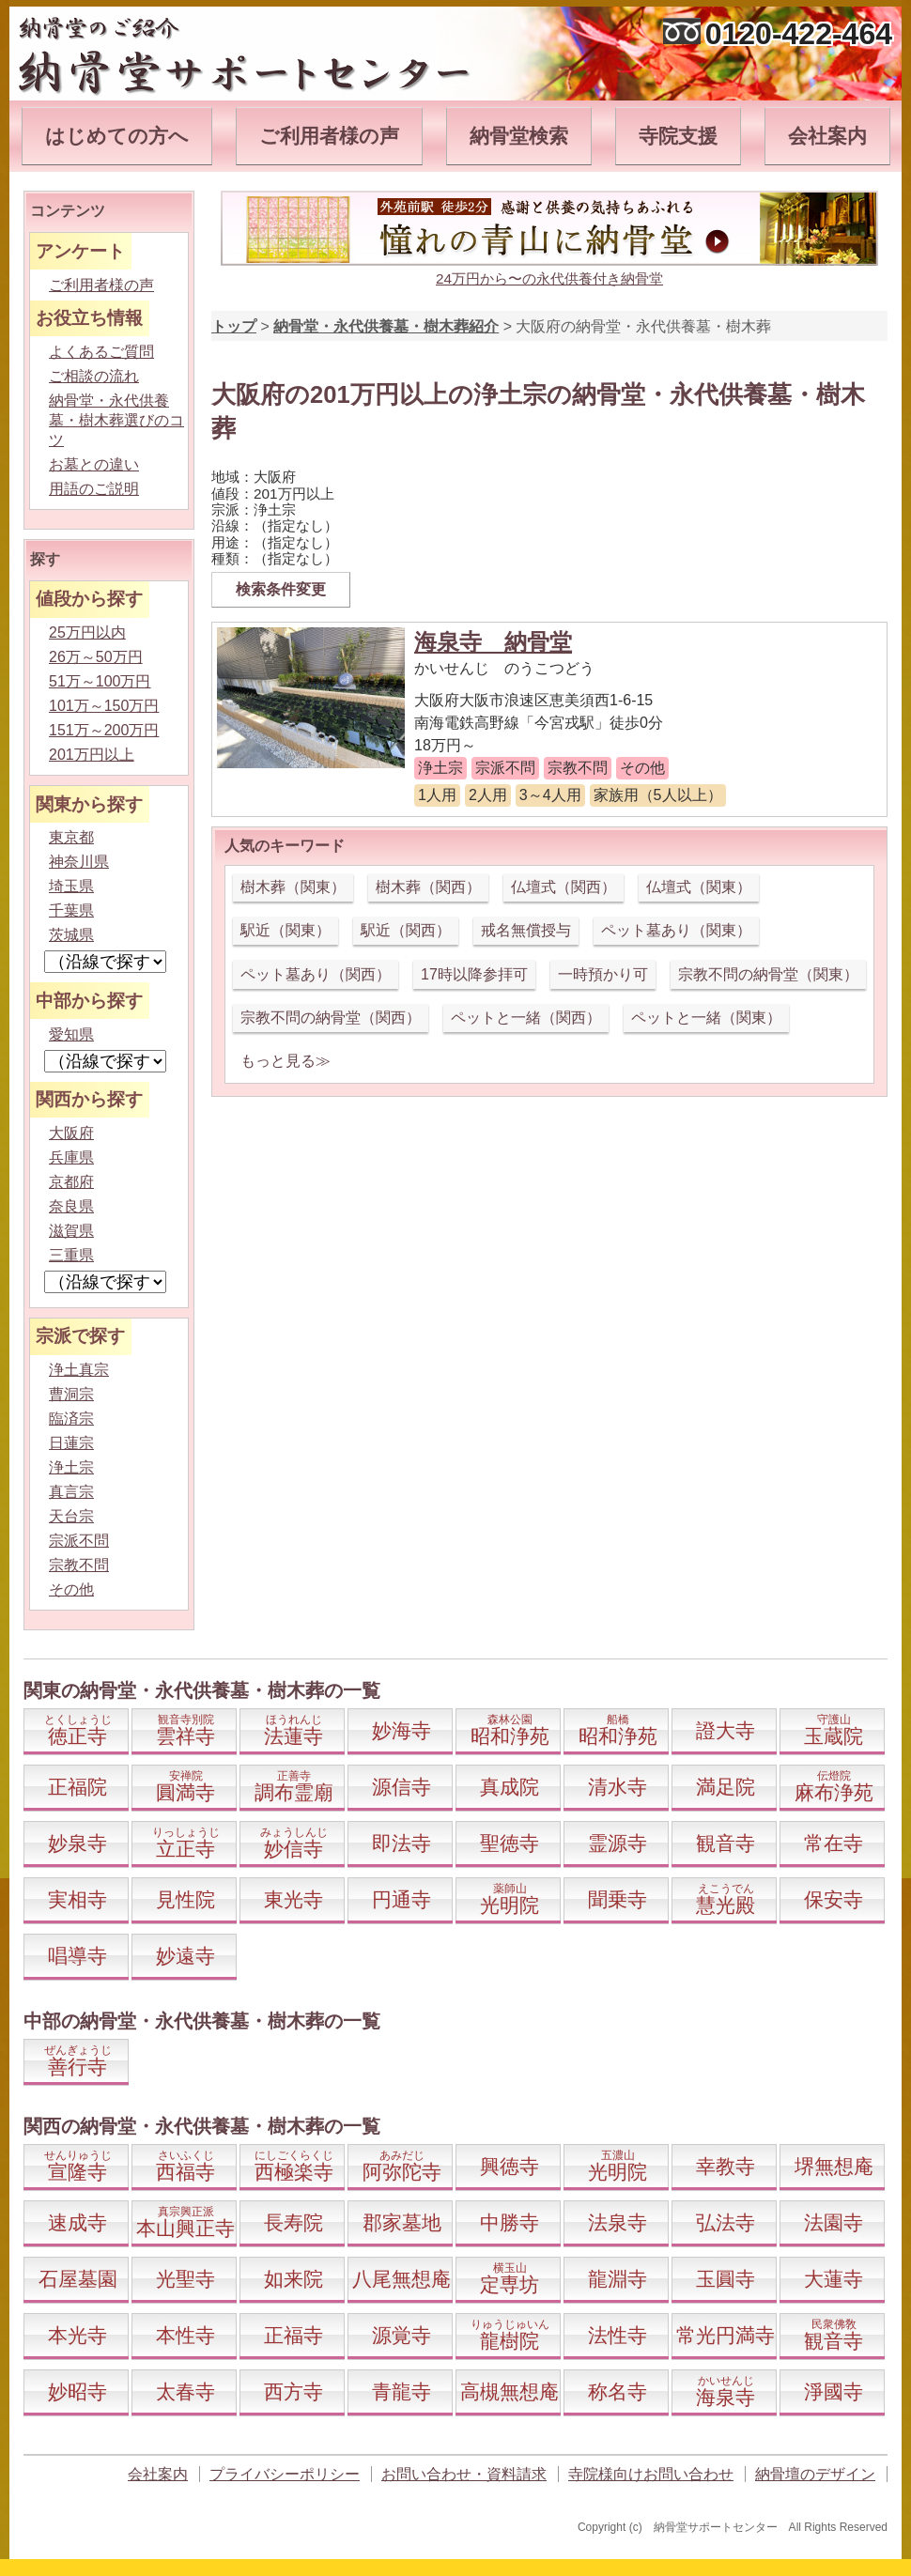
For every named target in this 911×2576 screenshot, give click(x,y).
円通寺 (401, 1899)
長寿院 (293, 2222)
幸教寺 (725, 2166)
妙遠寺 (185, 1956)
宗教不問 (79, 1565)
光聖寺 (185, 2279)
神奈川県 (79, 862)
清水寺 (617, 1786)
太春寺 (185, 2391)
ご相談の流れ (94, 376)
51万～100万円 (100, 681)
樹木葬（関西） (428, 887)
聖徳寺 (509, 1843)
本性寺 (185, 2335)
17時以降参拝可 (474, 974)
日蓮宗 (71, 1443)
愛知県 (71, 1034)
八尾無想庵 (401, 2279)
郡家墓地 (402, 2222)
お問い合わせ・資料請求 (464, 2474)
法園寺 (833, 2222)
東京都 (71, 837)
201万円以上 (91, 755)
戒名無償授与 (526, 930)
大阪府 (71, 1133)
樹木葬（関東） (293, 887)
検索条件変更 (281, 589)
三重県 (71, 1255)
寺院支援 (678, 136)
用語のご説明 (94, 489)
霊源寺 (617, 1843)
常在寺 (833, 1843)
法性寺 (617, 2335)
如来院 (293, 2279)
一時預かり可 (603, 974)
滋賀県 (71, 1231)
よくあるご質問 (101, 352)
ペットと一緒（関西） (526, 1018)
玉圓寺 (725, 2279)
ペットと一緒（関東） (706, 1018)
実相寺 (77, 1899)
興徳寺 (509, 2166)
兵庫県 (71, 1157)
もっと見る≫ (285, 1061)
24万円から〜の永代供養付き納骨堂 (549, 278)
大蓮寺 (833, 2279)
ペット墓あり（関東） (676, 930)
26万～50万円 (96, 657)
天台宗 (71, 1516)
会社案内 (827, 136)
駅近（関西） (406, 930)
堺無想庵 (834, 2166)
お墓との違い (94, 464)
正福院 (77, 1786)
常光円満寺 (725, 2335)
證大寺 (725, 1730)
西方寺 (293, 2391)
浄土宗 (71, 1467)
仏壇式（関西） (563, 887)
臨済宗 (71, 1419)
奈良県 (71, 1206)
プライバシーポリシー (284, 2474)
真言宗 (71, 1492)
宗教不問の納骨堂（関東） (768, 974)
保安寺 (833, 1899)
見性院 (185, 1899)
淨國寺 (833, 2391)
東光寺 (293, 1899)
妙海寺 (401, 1730)
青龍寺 (401, 2391)
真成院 (509, 1786)
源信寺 (401, 1786)
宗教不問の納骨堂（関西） (330, 1018)
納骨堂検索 (519, 136)
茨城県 (71, 935)
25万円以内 (87, 632)
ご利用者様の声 (329, 136)
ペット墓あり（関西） (315, 974)
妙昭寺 (77, 2391)
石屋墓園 (78, 2279)
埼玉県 (71, 886)
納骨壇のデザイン (815, 2474)
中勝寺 (509, 2222)
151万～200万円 (104, 730)
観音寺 (725, 1843)
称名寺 (617, 2391)
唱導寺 (77, 1956)
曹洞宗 (71, 1394)
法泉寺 (617, 2222)
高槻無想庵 (509, 2391)
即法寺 (401, 1843)
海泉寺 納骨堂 (493, 642)
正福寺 (293, 2335)
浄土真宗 (79, 1370)
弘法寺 (725, 2222)
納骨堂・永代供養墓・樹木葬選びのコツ (116, 420)
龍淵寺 (617, 2279)
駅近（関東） (285, 930)
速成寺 (77, 2222)
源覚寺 (401, 2335)
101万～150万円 (104, 706)
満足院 (725, 1786)
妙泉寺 (77, 1843)
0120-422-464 (798, 34)
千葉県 (71, 910)
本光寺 (77, 2335)
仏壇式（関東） (698, 887)
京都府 (71, 1182)
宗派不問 (79, 1541)
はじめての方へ (117, 136)
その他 (71, 1589)
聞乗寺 (617, 1899)
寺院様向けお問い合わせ (650, 2474)
